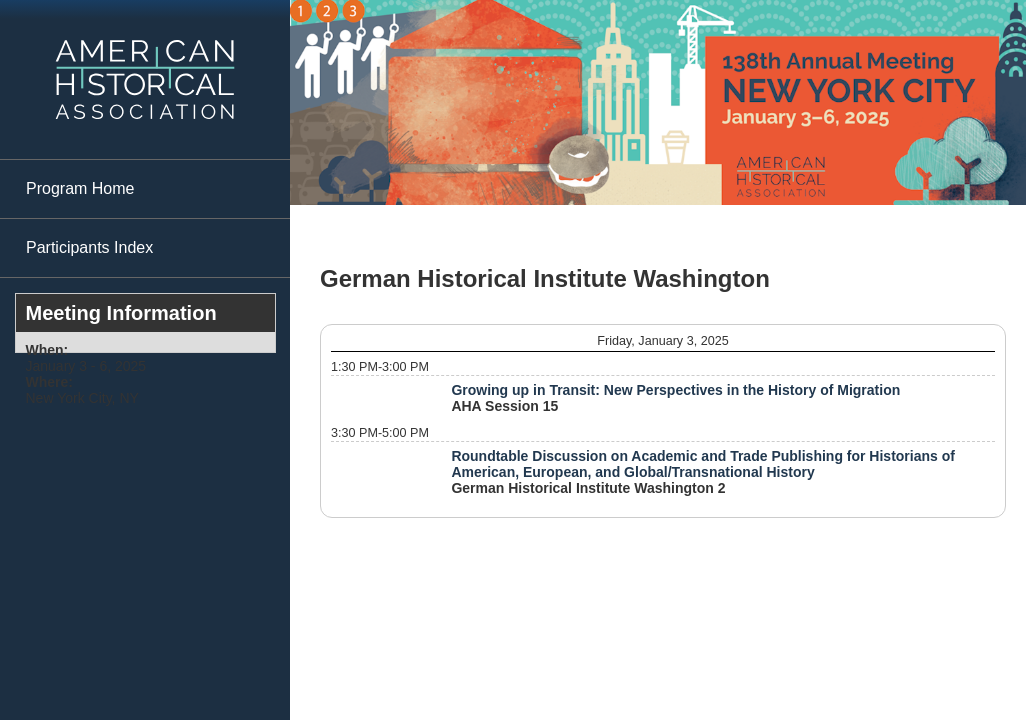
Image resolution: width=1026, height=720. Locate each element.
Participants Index (89, 247)
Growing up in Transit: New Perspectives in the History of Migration (675, 390)
